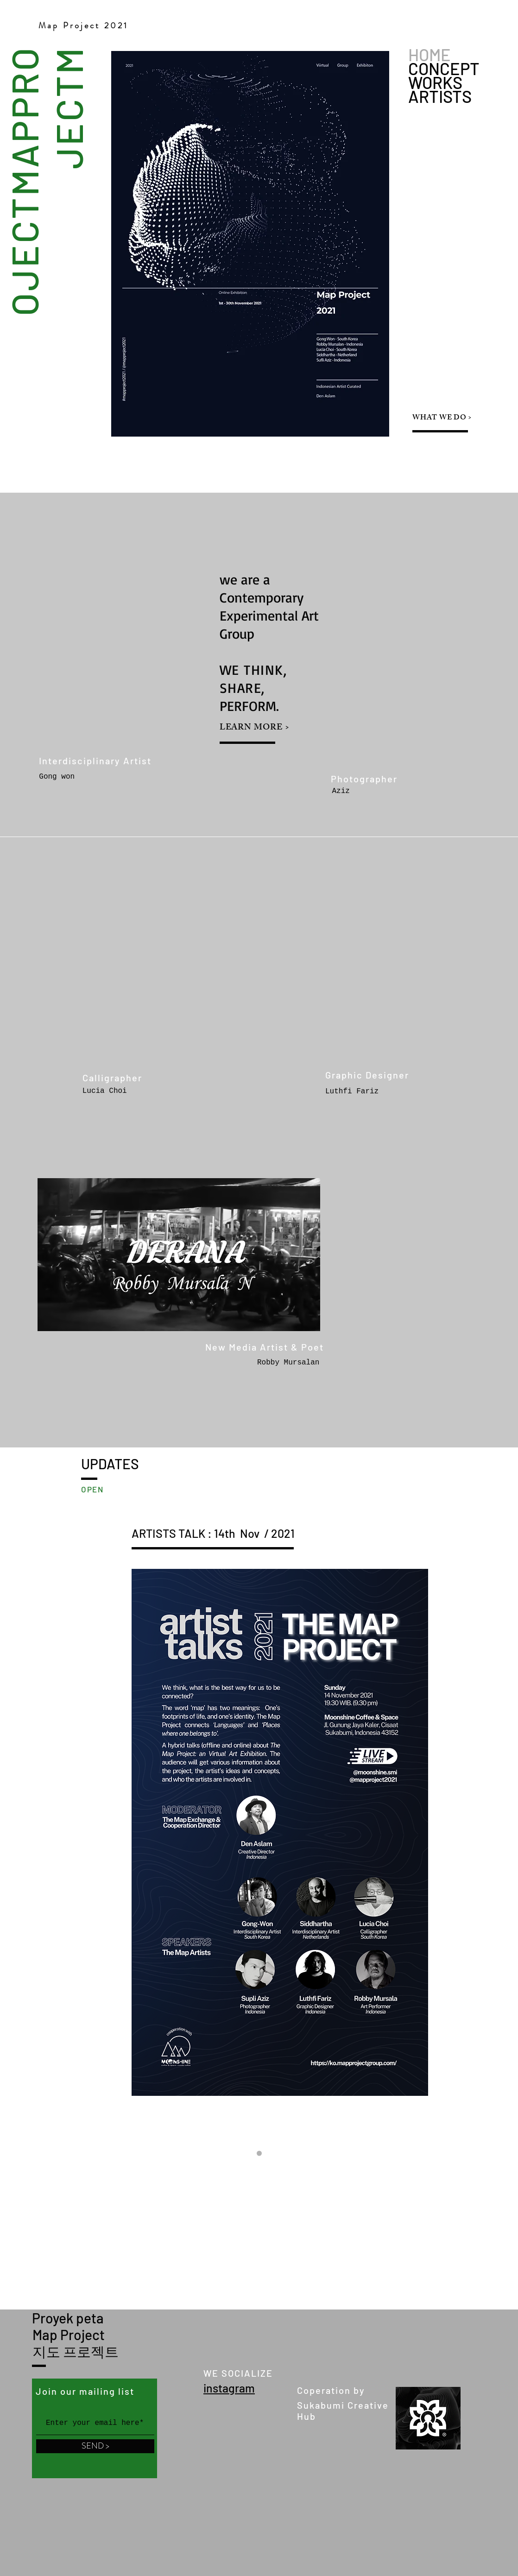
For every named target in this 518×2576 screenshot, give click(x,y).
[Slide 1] (259, 2153)
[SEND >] (95, 2446)
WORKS (435, 82)
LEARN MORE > (255, 728)
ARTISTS (440, 96)
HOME (429, 55)
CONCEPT (444, 69)
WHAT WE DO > (442, 418)
